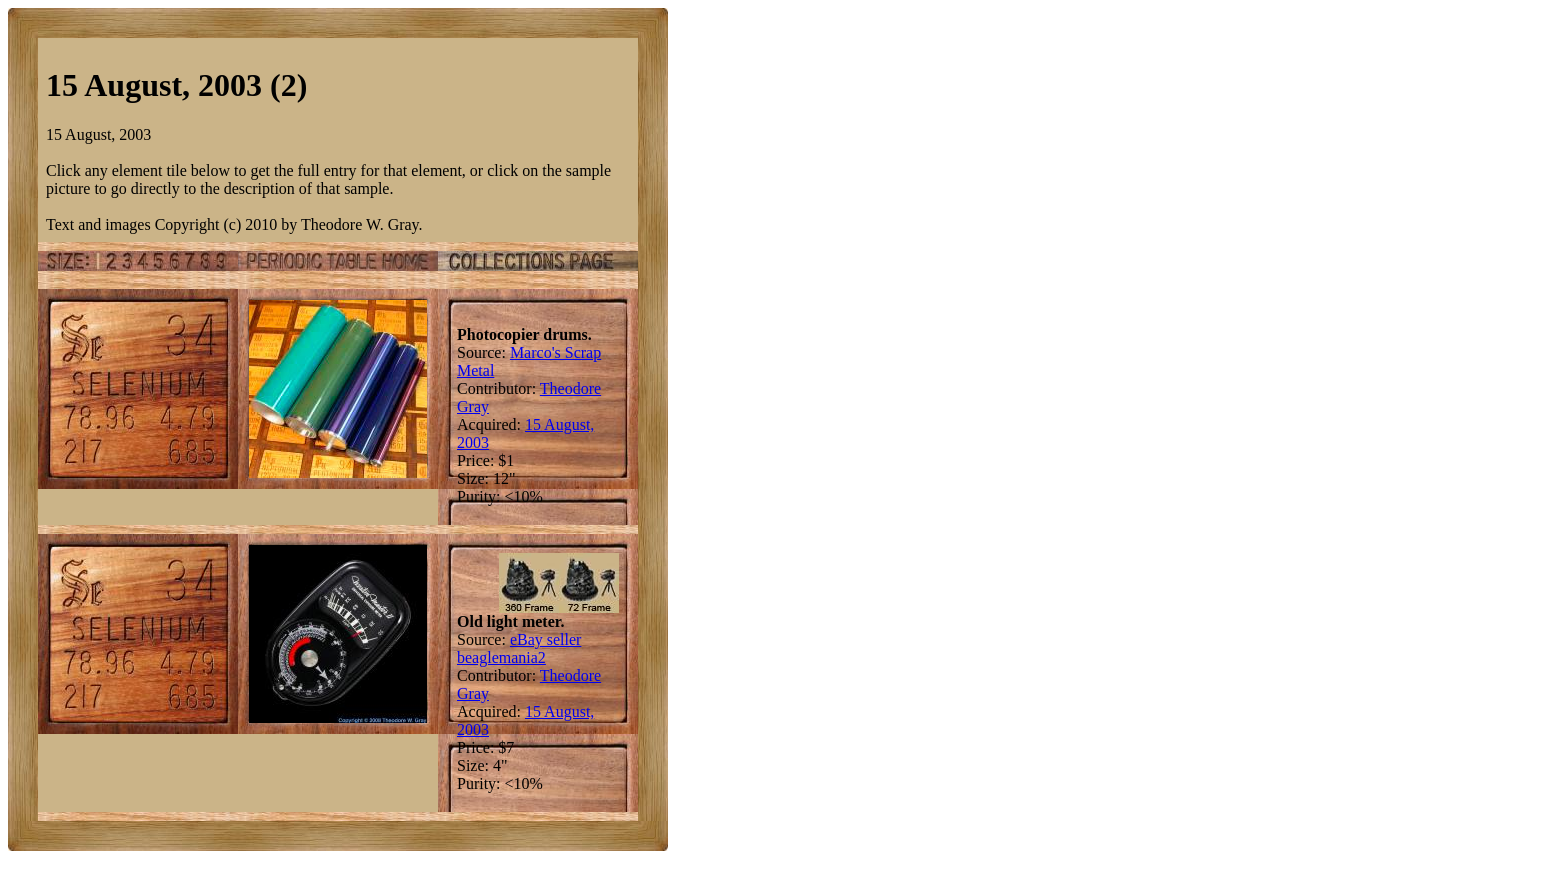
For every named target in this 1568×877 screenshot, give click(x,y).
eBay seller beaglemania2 (519, 648)
